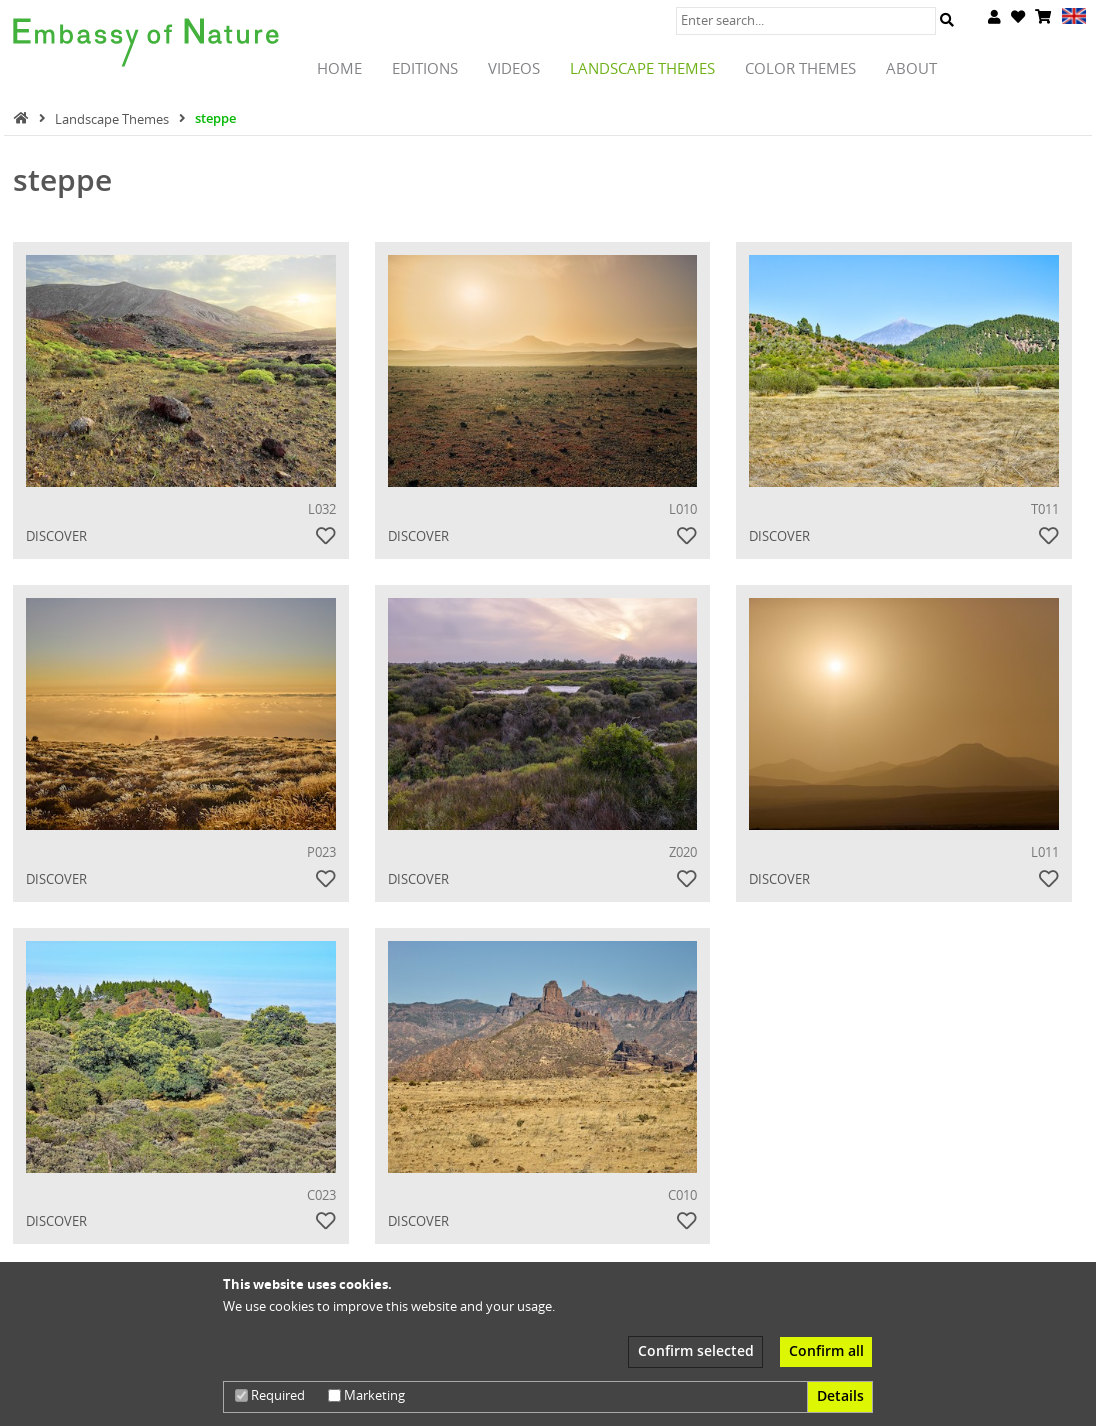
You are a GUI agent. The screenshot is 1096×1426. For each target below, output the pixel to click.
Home (339, 68)
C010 (682, 1195)
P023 (321, 852)
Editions (425, 68)
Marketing (366, 1395)
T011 (1045, 509)
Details (840, 1395)
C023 (321, 1195)
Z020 (683, 852)
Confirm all (826, 1350)
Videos (514, 68)
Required (270, 1395)
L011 (1045, 852)
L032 (322, 509)
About (911, 68)
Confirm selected (696, 1350)
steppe (215, 118)
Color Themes (800, 68)
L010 (683, 509)
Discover (56, 536)
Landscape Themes (642, 68)
